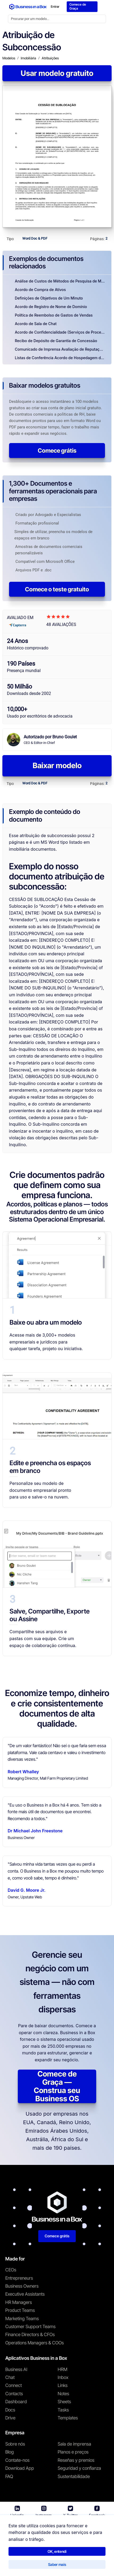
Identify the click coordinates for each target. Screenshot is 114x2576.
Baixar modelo (57, 768)
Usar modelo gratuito (57, 75)
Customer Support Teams (30, 2329)
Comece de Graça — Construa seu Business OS (57, 2089)
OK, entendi (57, 2550)
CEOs (10, 2272)
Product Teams (20, 2312)
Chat (10, 2379)
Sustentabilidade (74, 2478)
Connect (13, 2388)
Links (62, 2388)
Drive (10, 2420)
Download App (19, 2470)
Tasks (63, 2412)
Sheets (64, 2404)
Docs (10, 2412)
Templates (68, 2420)
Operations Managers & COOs (34, 2345)
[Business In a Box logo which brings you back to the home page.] (28, 7)
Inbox (63, 2379)
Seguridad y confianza (79, 2470)
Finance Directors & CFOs (30, 2337)
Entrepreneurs (19, 2280)
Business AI (16, 2371)
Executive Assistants (25, 2296)
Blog (9, 2454)
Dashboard (16, 2404)
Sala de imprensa (74, 2446)
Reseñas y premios (76, 2462)
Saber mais (57, 2563)
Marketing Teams (22, 2321)
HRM (62, 2371)
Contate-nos (17, 2462)
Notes (63, 2396)
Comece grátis (57, 452)
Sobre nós (15, 2446)
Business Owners (22, 2288)
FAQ (9, 2478)
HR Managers (18, 2304)
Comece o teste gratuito (57, 591)
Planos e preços (73, 2454)
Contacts (14, 2396)
